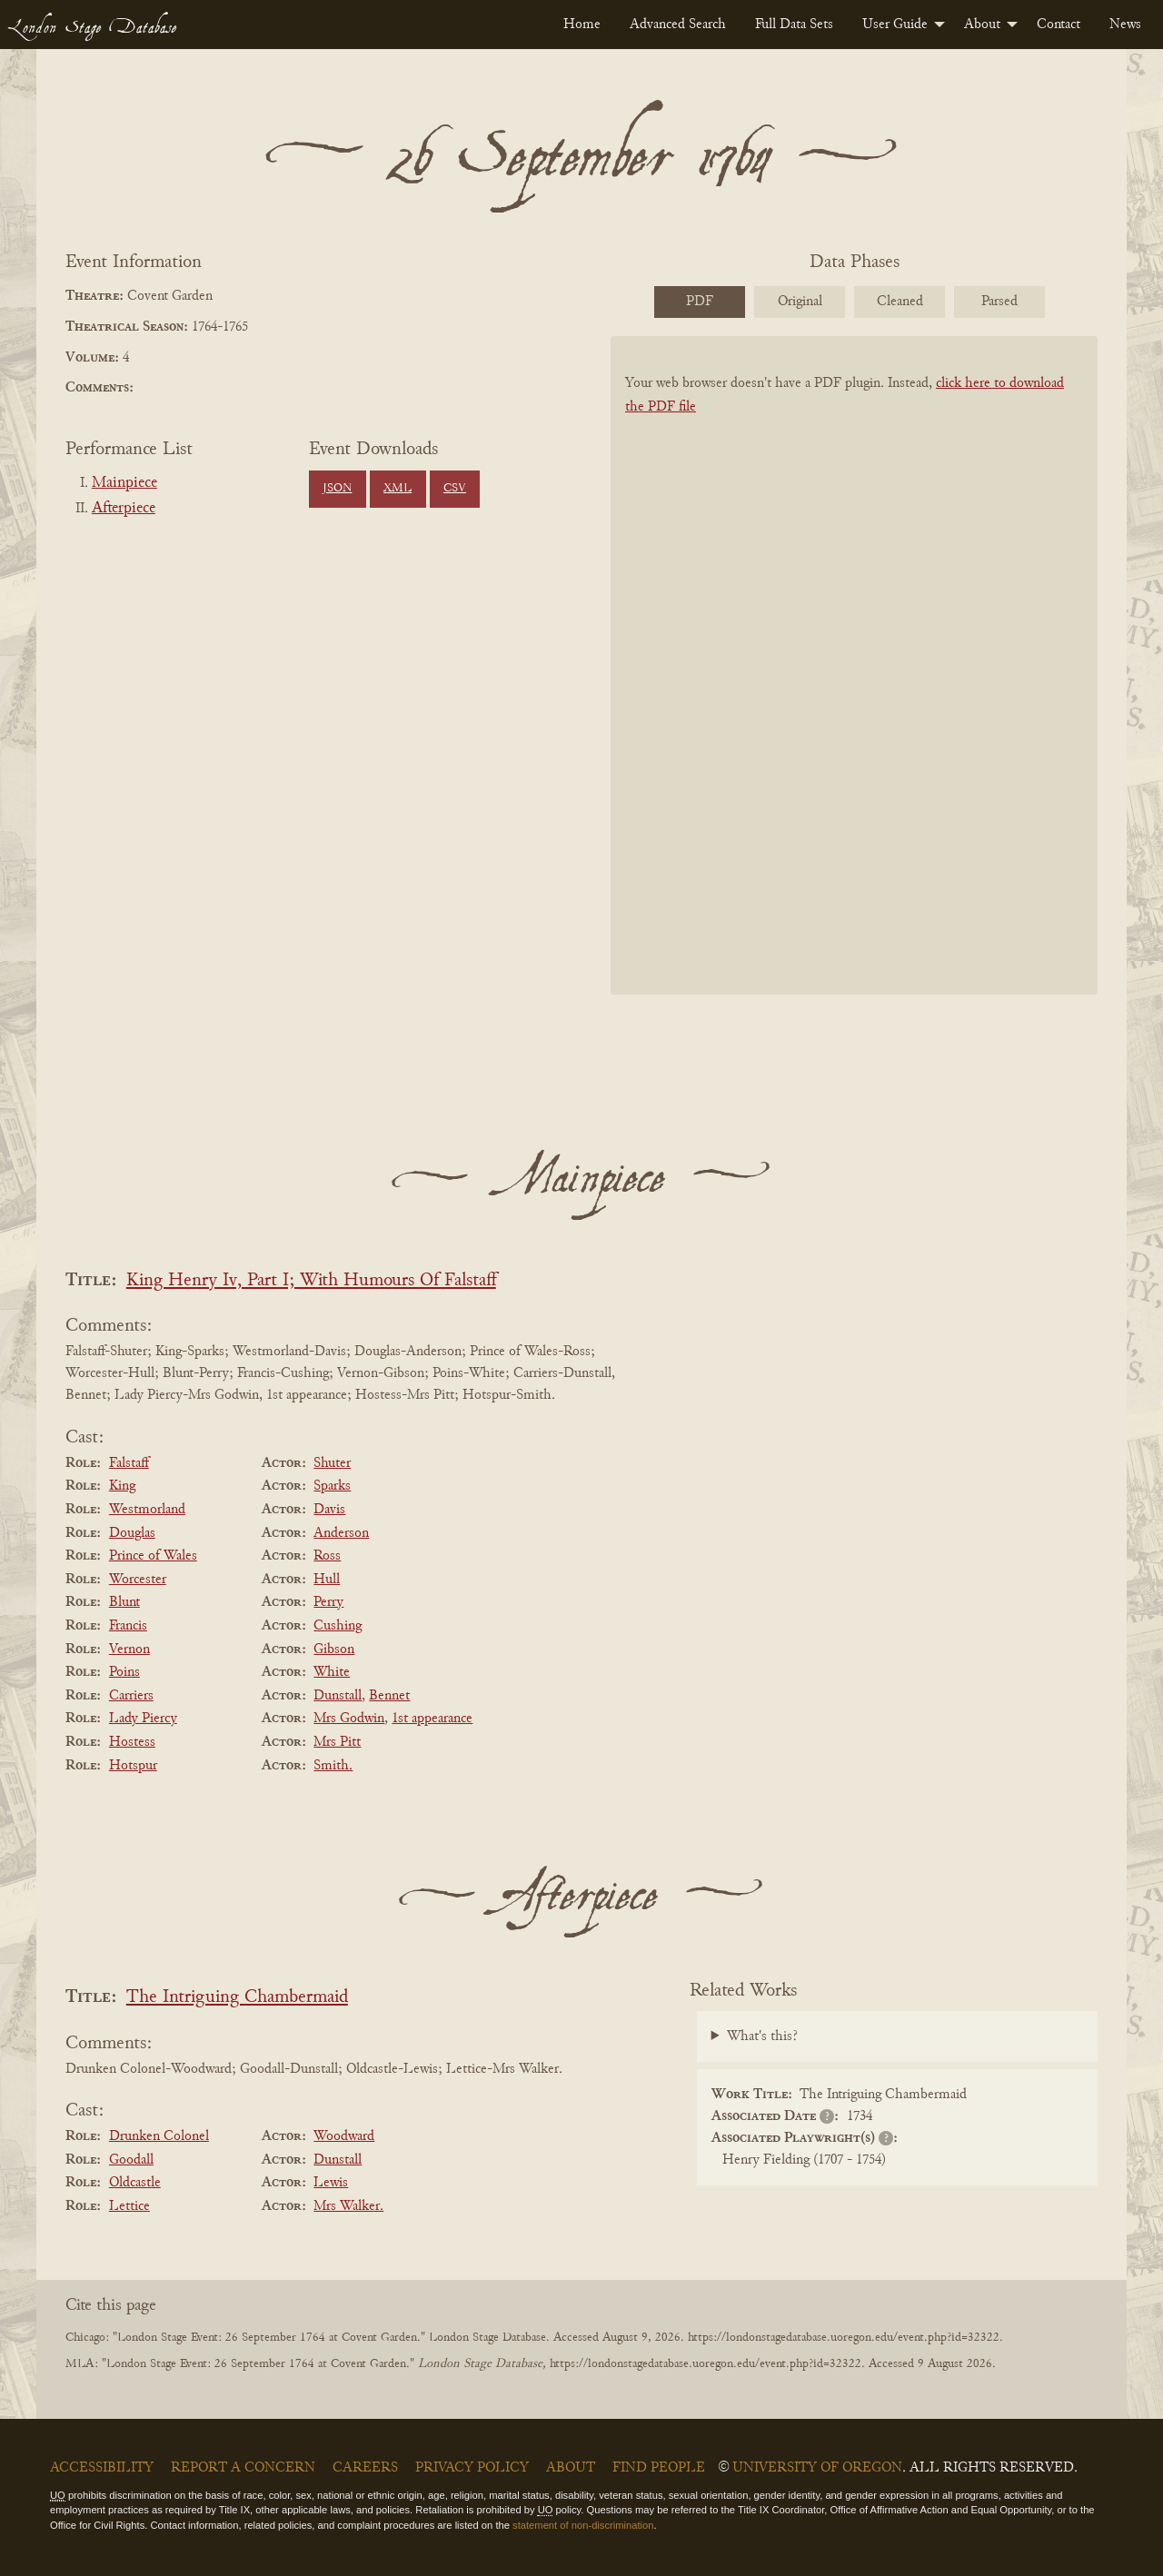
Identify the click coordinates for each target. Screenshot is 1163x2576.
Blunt (124, 1602)
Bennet (389, 1696)
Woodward (343, 2136)
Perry (328, 1602)
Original (800, 301)
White (331, 1672)
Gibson (333, 1649)
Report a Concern (243, 2468)
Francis (128, 1626)
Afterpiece (123, 508)
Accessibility (102, 2468)
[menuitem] (582, 24)
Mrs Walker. (348, 2206)
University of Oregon (817, 2468)
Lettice (129, 2206)
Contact (1058, 24)
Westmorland (147, 1509)
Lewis (330, 2182)
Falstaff (129, 1463)
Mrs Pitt (337, 1742)
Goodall (131, 2160)
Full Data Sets (794, 24)
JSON (337, 488)
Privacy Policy (472, 2468)
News (1125, 24)
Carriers (131, 1696)
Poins (124, 1672)
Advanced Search (678, 24)
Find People (658, 2468)
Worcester (137, 1579)
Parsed (999, 301)
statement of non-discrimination (582, 2525)
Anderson (341, 1533)
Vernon (129, 1649)
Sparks (332, 1486)
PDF (699, 301)
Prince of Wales (153, 1556)
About (982, 24)
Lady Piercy (143, 1718)
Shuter (332, 1463)
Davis (329, 1509)
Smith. (333, 1766)
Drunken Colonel (159, 2136)
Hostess (132, 1742)
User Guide (895, 24)
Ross (327, 1556)
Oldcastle (135, 2182)
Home (582, 24)
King (122, 1486)
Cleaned (900, 301)
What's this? (762, 2036)
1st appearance (432, 1718)
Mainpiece (124, 483)
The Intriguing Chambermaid (237, 1997)
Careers (365, 2468)
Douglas (132, 1533)
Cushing (337, 1626)
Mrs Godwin (348, 1718)
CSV (454, 488)
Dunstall (337, 1696)
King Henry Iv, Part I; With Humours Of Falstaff (311, 1281)
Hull (326, 1579)
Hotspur (133, 1766)
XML (397, 488)
